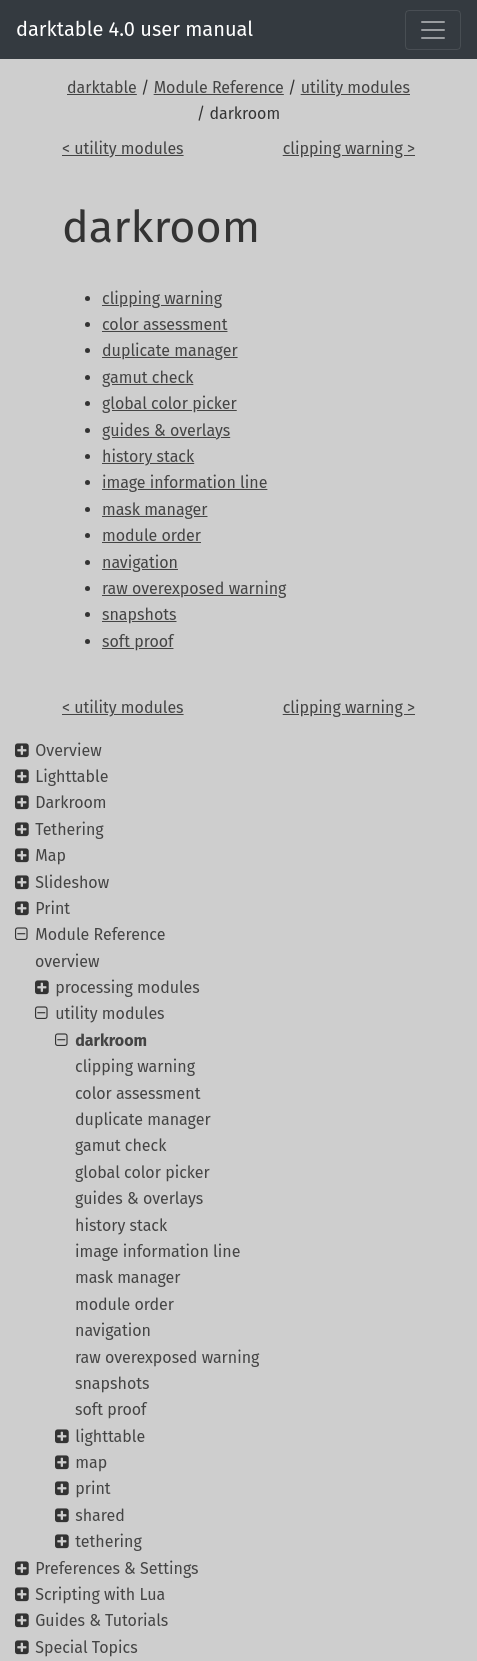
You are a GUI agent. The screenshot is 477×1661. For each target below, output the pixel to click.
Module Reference (219, 87)
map (91, 1462)
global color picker (142, 1172)
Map (50, 855)
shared (100, 1515)
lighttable (110, 1436)
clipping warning (135, 1066)
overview (67, 961)
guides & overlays (139, 1198)
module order (124, 1304)
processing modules (127, 987)
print (92, 1488)
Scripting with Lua (100, 1594)
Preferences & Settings (116, 1568)
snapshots (112, 1383)
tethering (108, 1541)
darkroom (111, 1040)
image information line (157, 1251)
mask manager (127, 1277)
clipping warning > (349, 148)
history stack (121, 1225)
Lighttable (71, 776)
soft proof (110, 1409)
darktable (102, 87)
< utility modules (123, 148)
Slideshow (72, 882)
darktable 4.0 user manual (134, 29)
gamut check (120, 1145)
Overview (68, 750)
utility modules (355, 87)
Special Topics (86, 1647)
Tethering (69, 829)
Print (52, 908)
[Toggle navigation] (433, 30)
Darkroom (70, 802)
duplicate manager (143, 1119)
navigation (113, 1330)
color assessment (137, 1093)
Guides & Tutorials (101, 1620)
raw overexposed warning (167, 1357)
